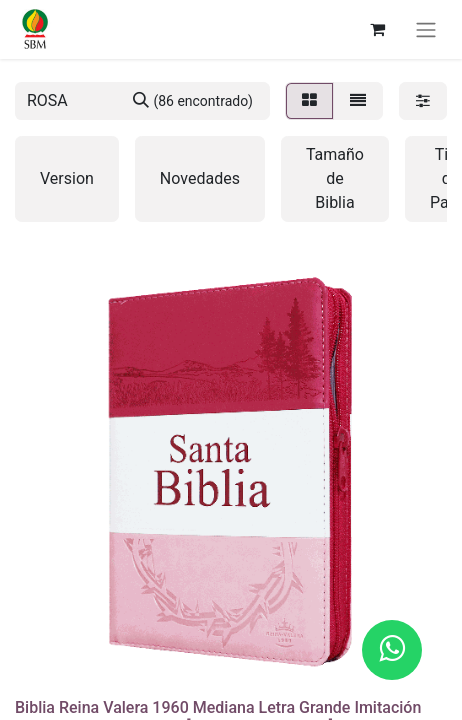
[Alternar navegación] (426, 29)
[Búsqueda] (193, 101)
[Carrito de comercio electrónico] (377, 29)
